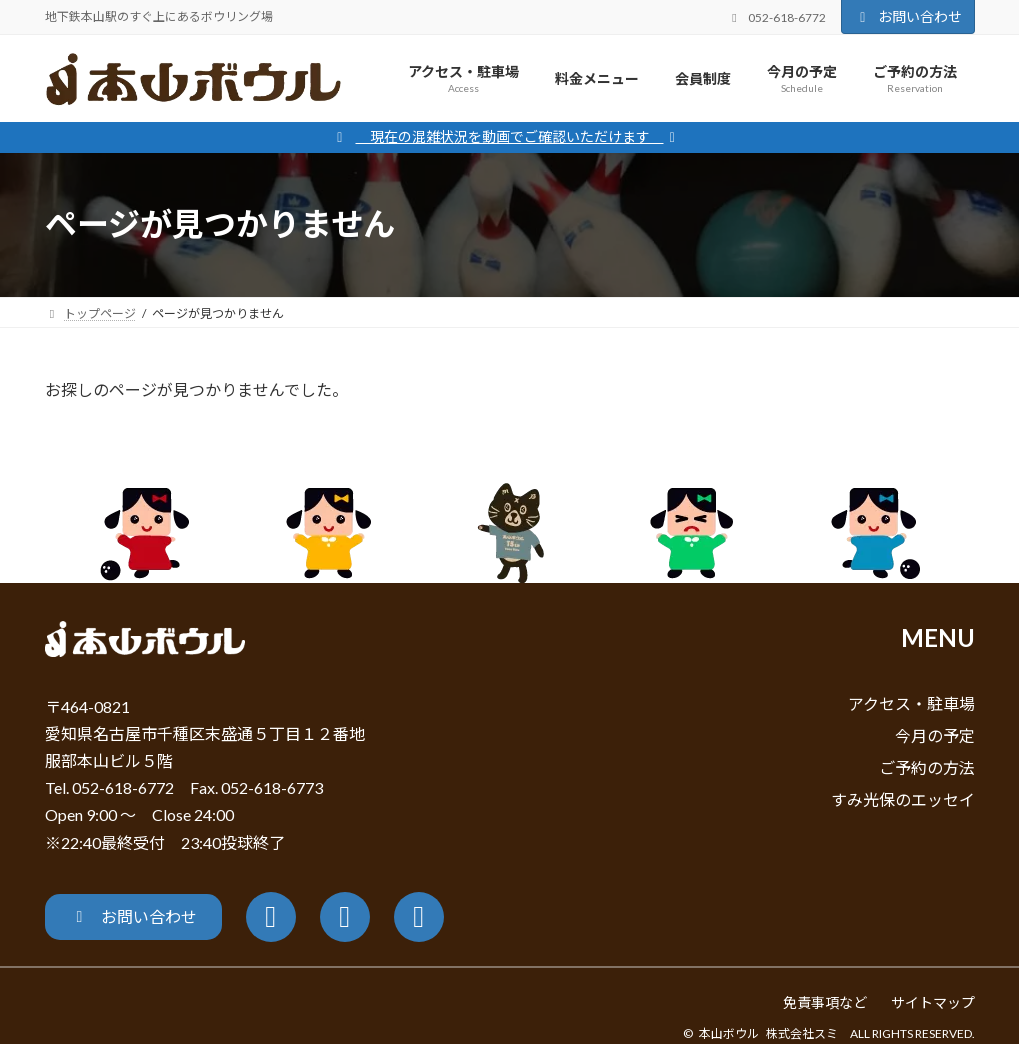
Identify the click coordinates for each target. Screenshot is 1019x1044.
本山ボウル (729, 1033)
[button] (133, 917)
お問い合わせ (908, 16)
